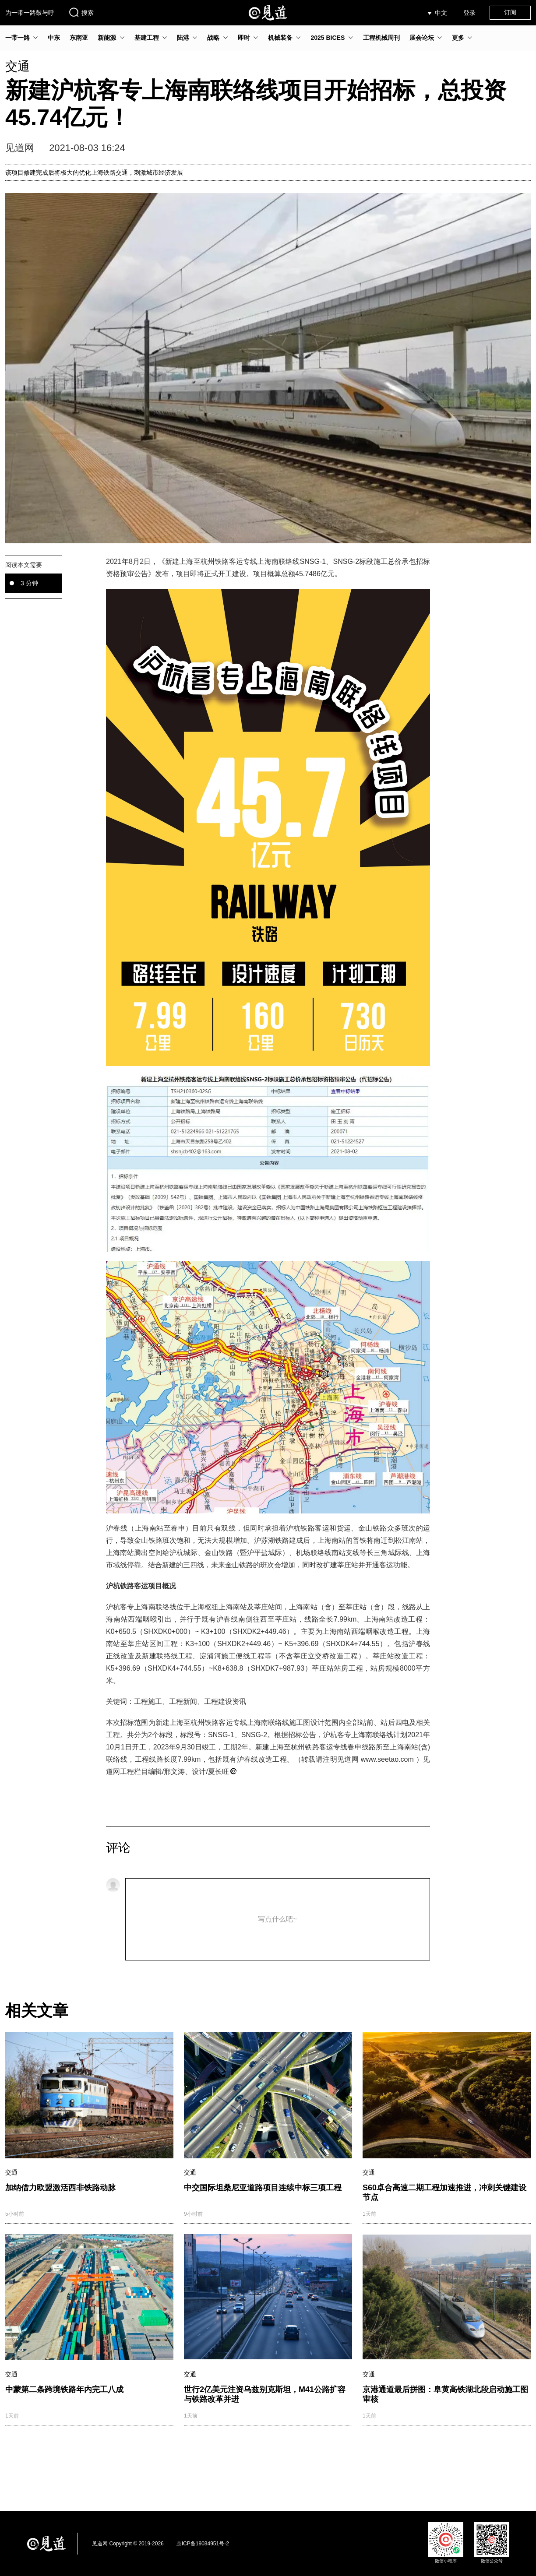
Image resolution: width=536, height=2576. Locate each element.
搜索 (81, 12)
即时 (244, 38)
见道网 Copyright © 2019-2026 (128, 2544)
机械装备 (280, 38)
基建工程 (146, 38)
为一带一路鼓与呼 (29, 12)
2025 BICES (327, 38)
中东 (54, 38)
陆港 (183, 38)
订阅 (510, 12)
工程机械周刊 (381, 38)
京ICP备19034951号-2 (202, 2544)
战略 (213, 38)
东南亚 (79, 38)
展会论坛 (421, 38)
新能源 (107, 38)
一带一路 (17, 38)
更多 (458, 38)
